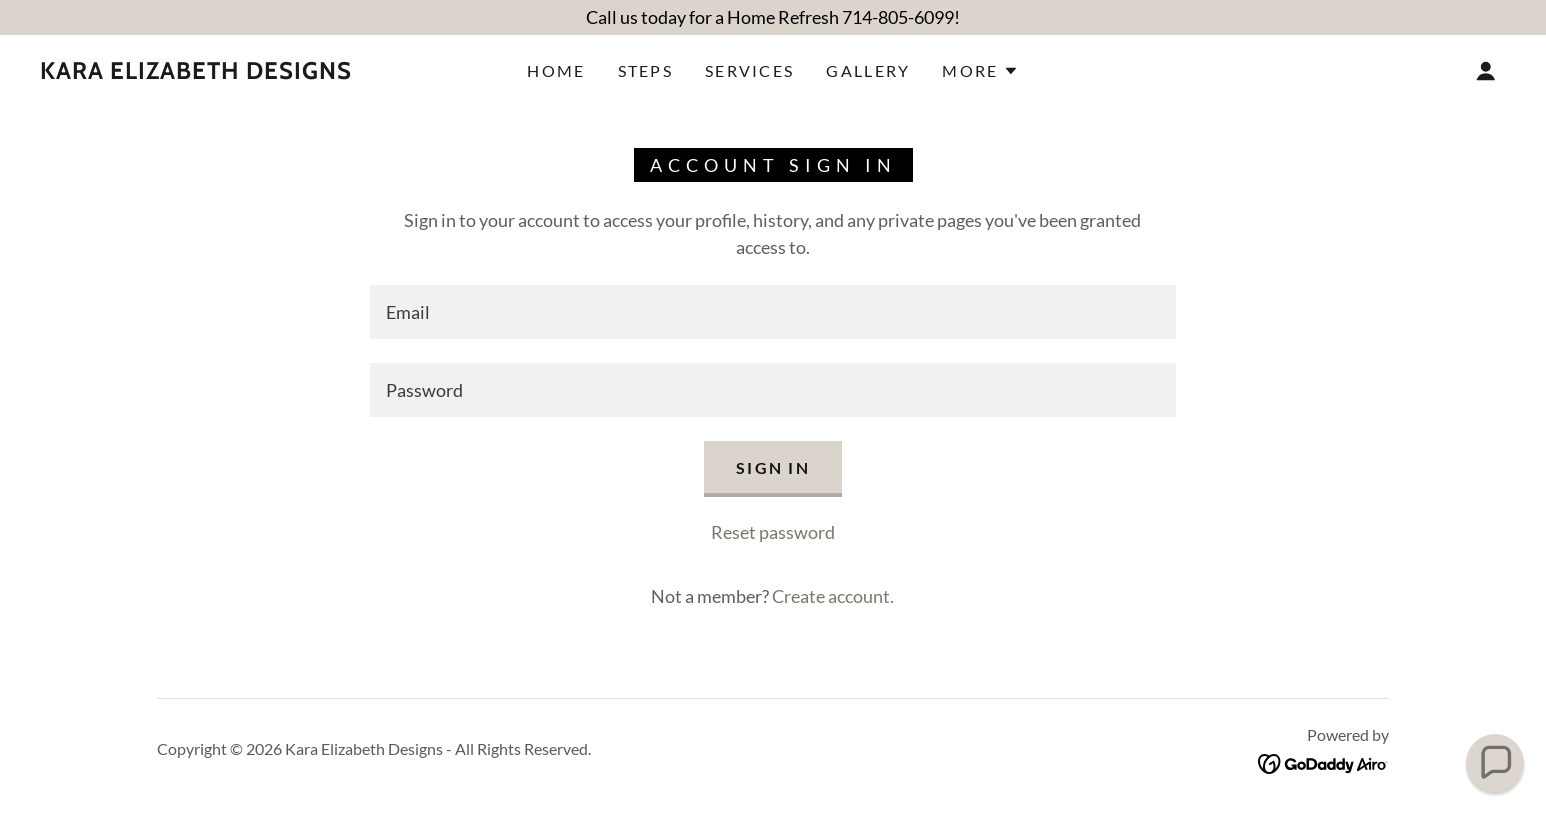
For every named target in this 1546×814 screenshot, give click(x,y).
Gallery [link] (868, 70)
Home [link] (556, 70)
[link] (196, 72)
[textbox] (772, 312)
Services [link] (749, 70)
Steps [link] (645, 70)
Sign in (773, 467)
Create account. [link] (833, 596)
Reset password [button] (773, 532)
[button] (980, 71)
